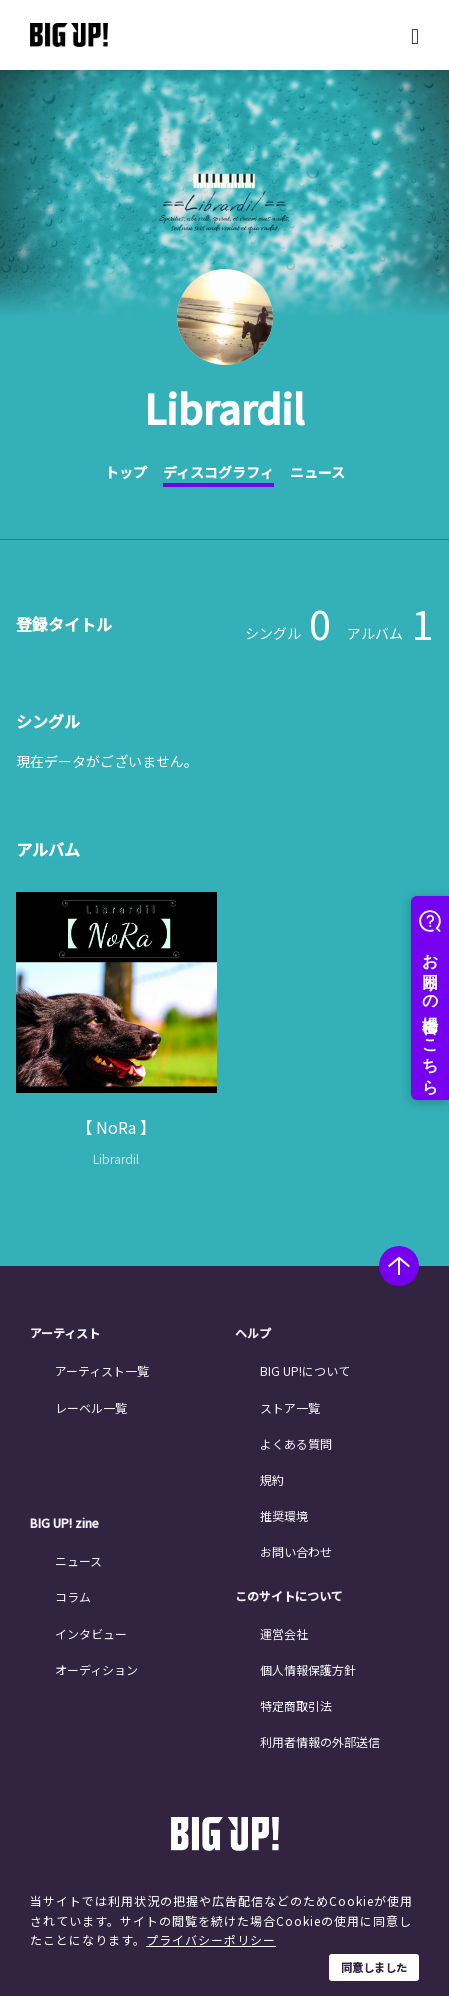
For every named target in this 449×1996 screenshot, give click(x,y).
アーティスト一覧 (102, 1370)
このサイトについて (289, 1596)
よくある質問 (296, 1443)
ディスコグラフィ (218, 472)
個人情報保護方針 (308, 1669)
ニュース (317, 472)
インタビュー (91, 1633)
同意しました (374, 1967)
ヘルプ (253, 1333)
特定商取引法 (296, 1705)
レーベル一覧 (91, 1407)
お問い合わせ (296, 1551)
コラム (73, 1596)
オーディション (96, 1669)
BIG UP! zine (64, 1523)
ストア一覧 (290, 1407)
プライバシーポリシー (211, 1939)
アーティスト (65, 1333)
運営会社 (284, 1633)
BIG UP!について (305, 1370)
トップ (126, 472)
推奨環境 (284, 1515)
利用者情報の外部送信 (320, 1741)
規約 (272, 1479)
